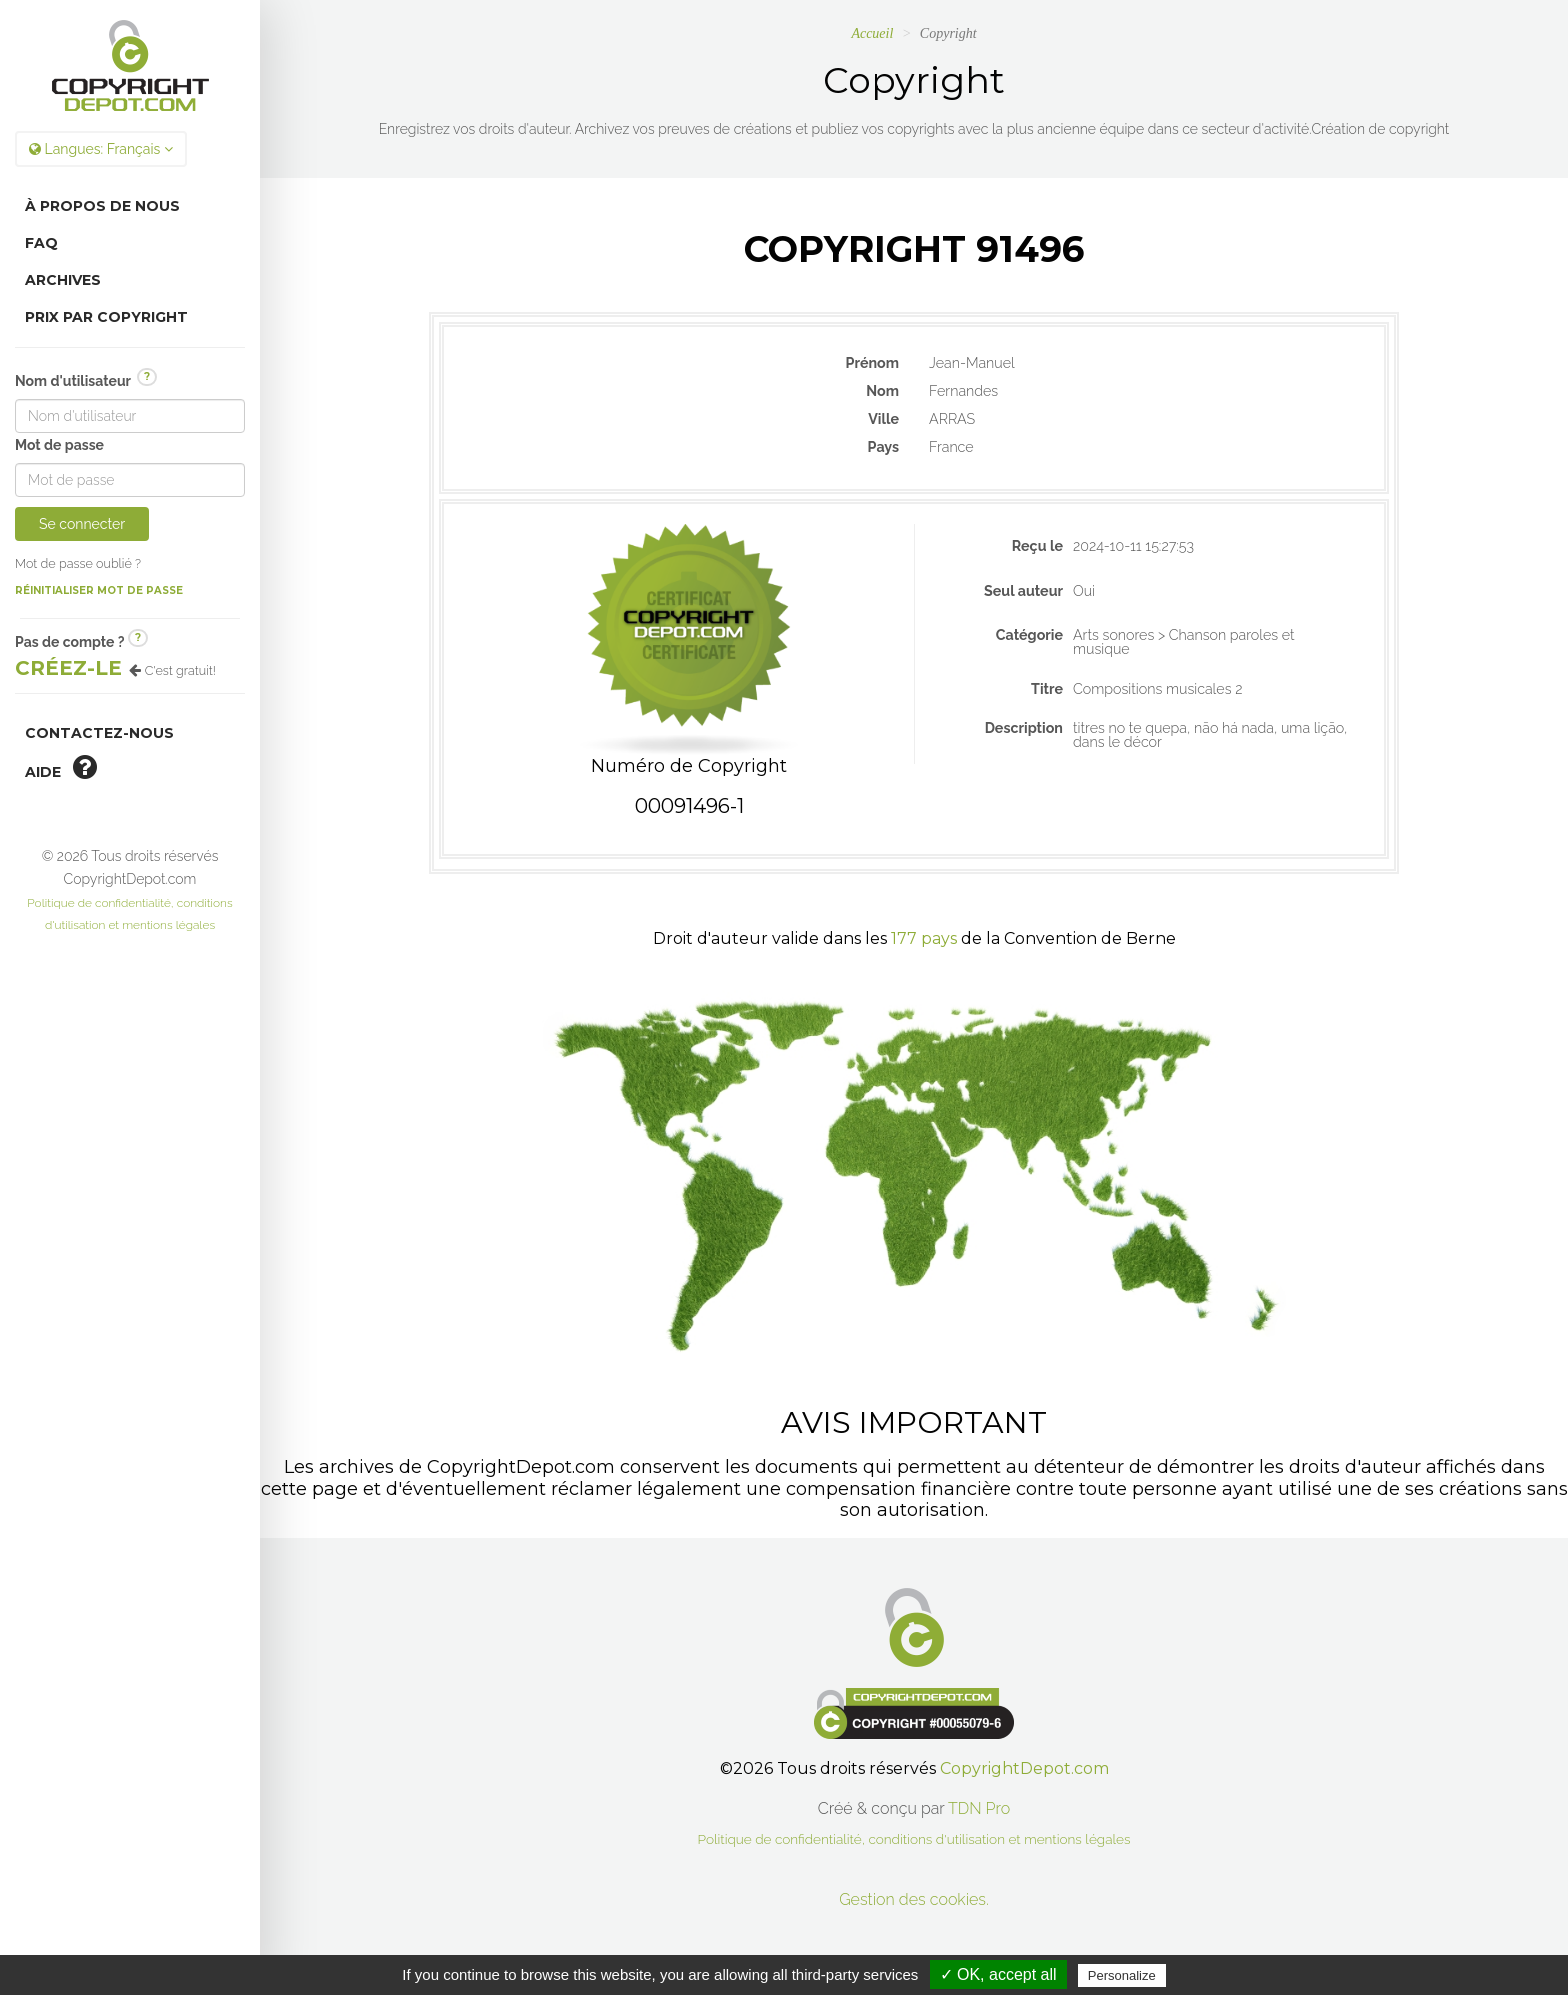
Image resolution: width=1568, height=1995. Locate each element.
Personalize (1122, 1975)
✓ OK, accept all (998, 1974)
